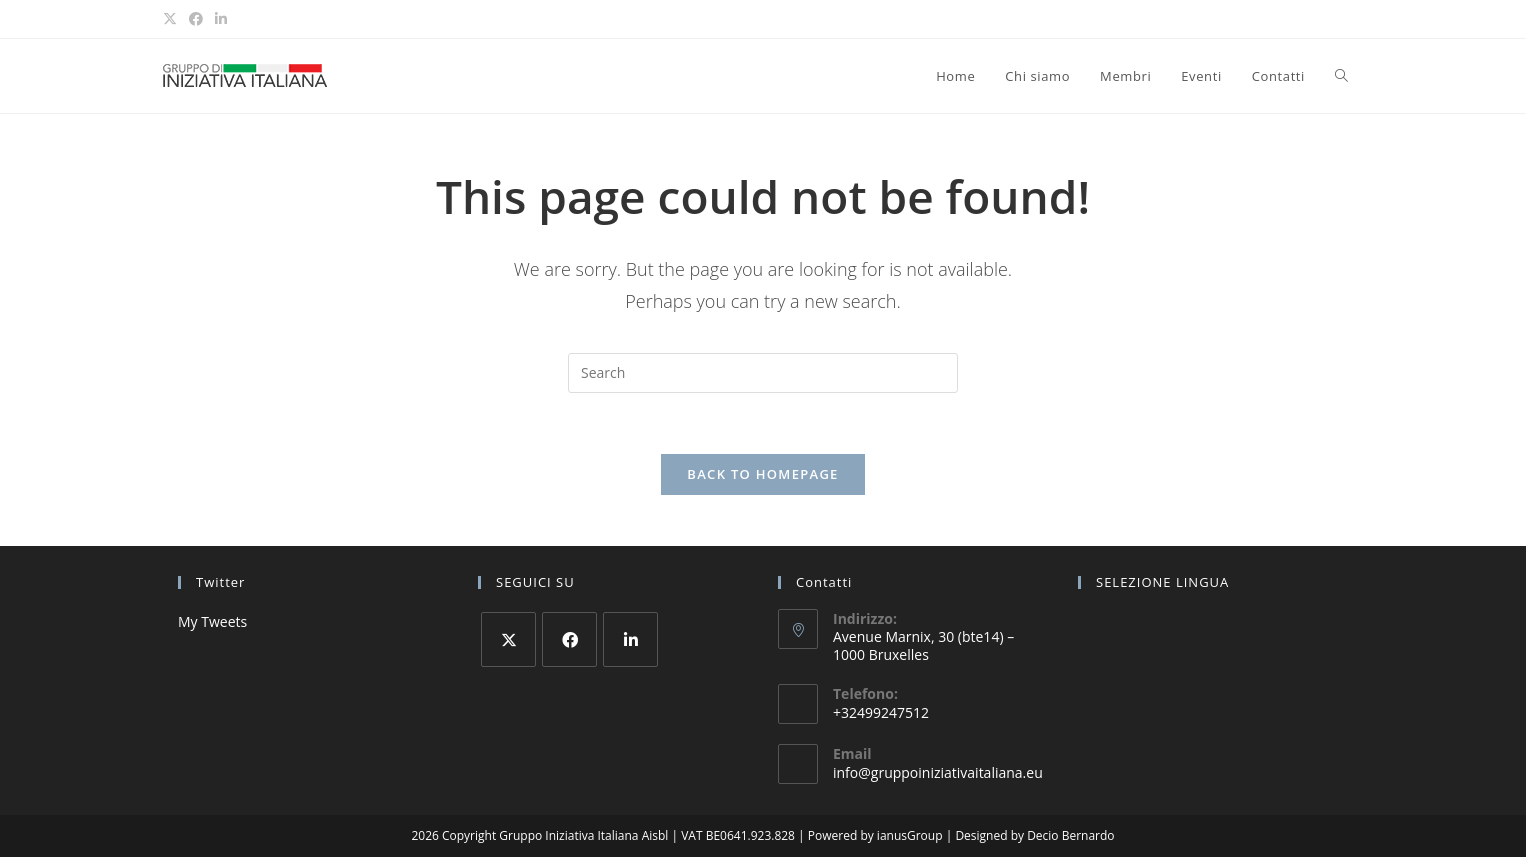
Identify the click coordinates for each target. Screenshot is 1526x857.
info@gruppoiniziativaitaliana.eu (938, 772)
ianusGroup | (916, 835)
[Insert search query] (763, 373)
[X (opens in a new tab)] (173, 19)
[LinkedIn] (630, 639)
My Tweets (212, 621)
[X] (508, 639)
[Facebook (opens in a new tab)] (196, 19)
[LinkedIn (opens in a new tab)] (221, 19)
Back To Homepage (762, 474)
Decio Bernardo (1070, 835)
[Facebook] (569, 639)
